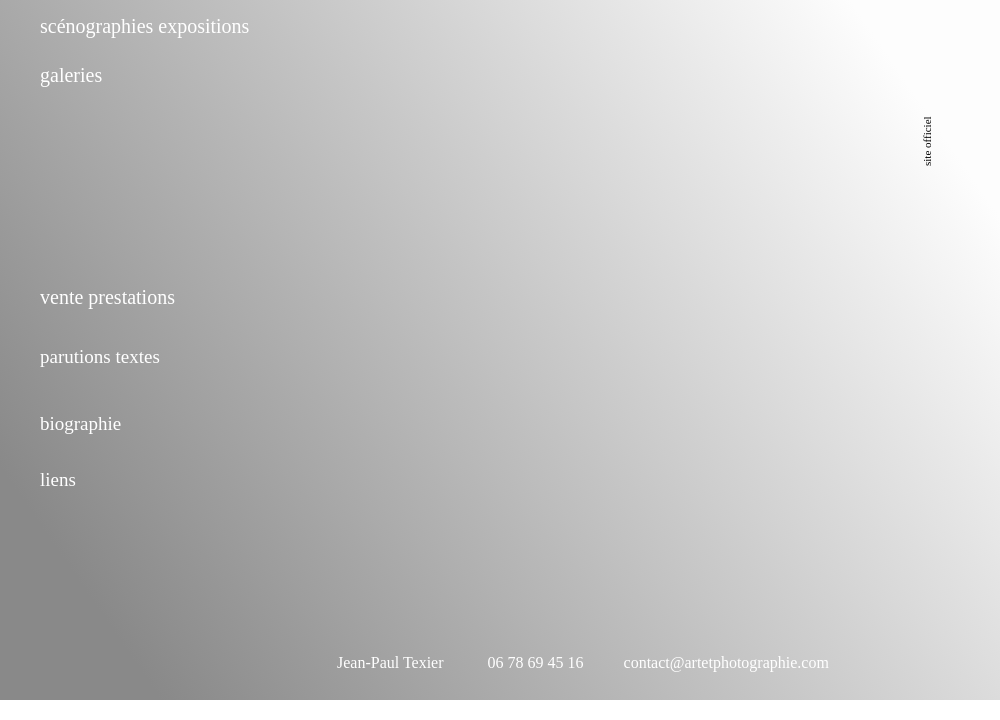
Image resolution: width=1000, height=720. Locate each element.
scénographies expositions (144, 26)
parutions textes (100, 356)
